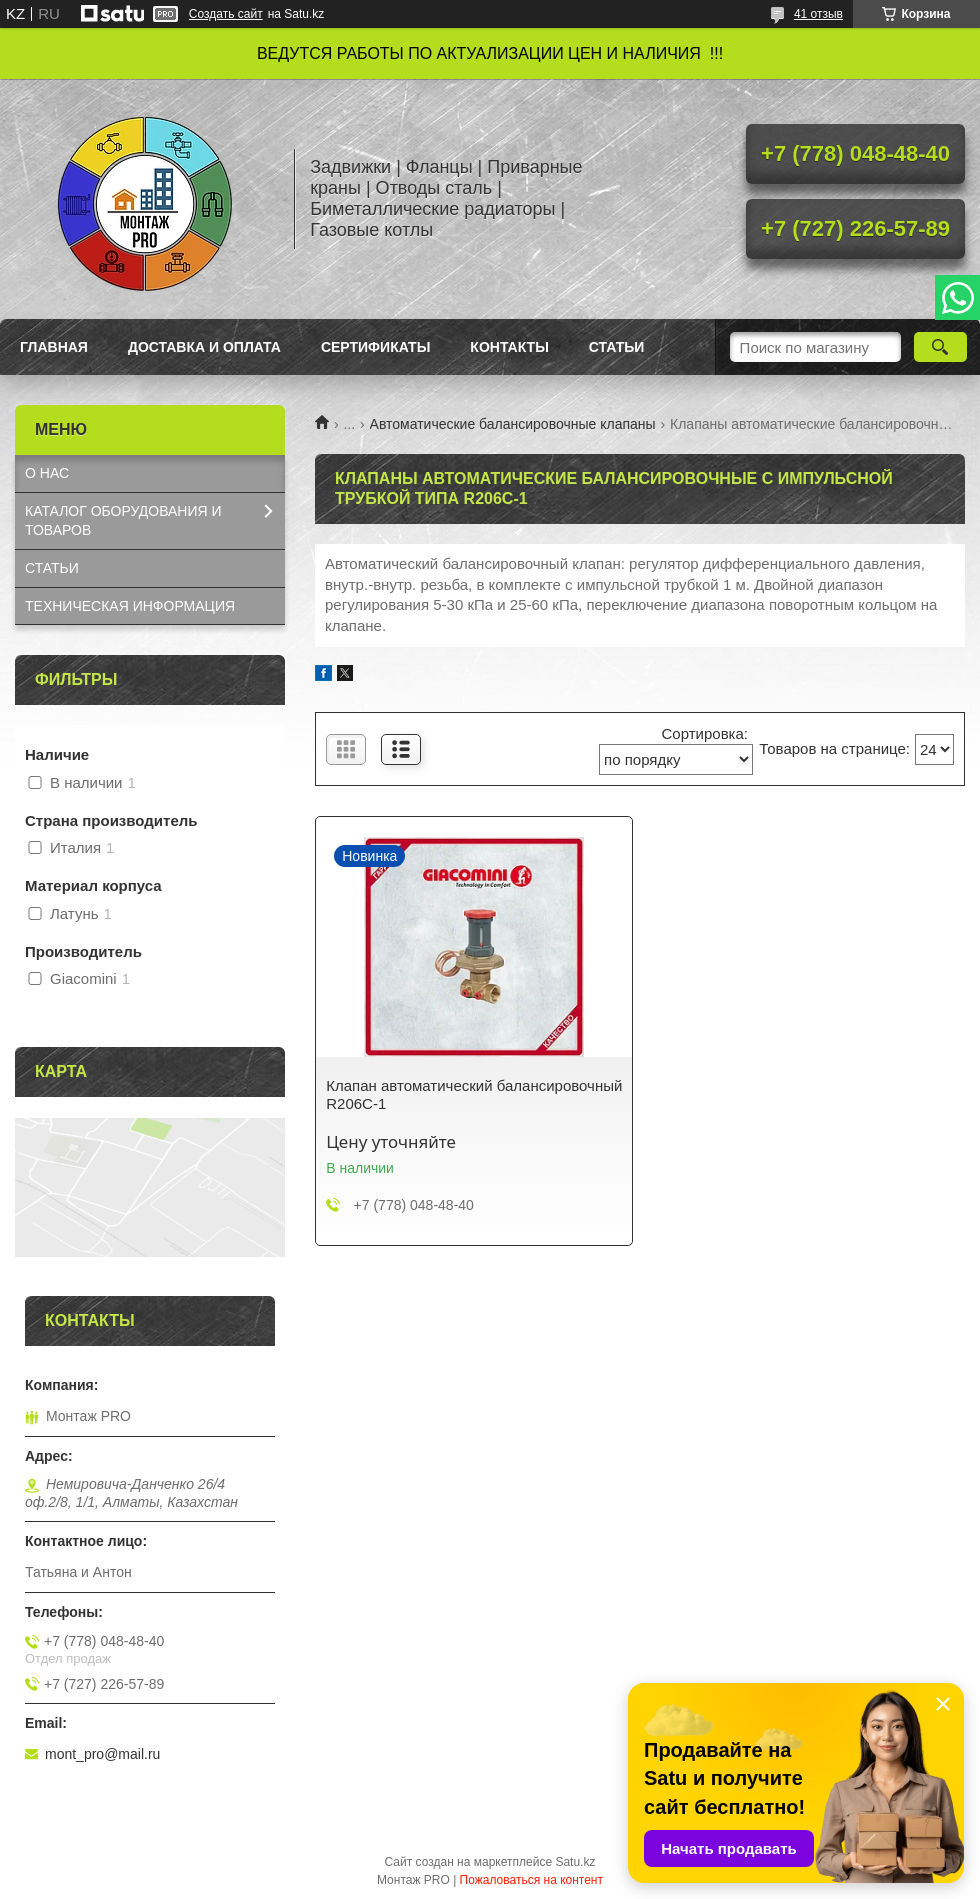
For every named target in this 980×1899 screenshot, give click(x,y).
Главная (54, 347)
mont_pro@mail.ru (102, 1754)
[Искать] (940, 347)
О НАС (47, 473)
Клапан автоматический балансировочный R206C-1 (474, 1094)
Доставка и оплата (204, 347)
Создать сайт (226, 14)
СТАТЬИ (52, 568)
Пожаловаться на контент (531, 1880)
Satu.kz (575, 1862)
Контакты (509, 347)
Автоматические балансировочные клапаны (513, 424)
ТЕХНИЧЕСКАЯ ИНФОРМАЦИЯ (130, 606)
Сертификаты (375, 347)
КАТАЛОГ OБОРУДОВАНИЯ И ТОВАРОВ (123, 520)
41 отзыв (818, 14)
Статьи (617, 347)
